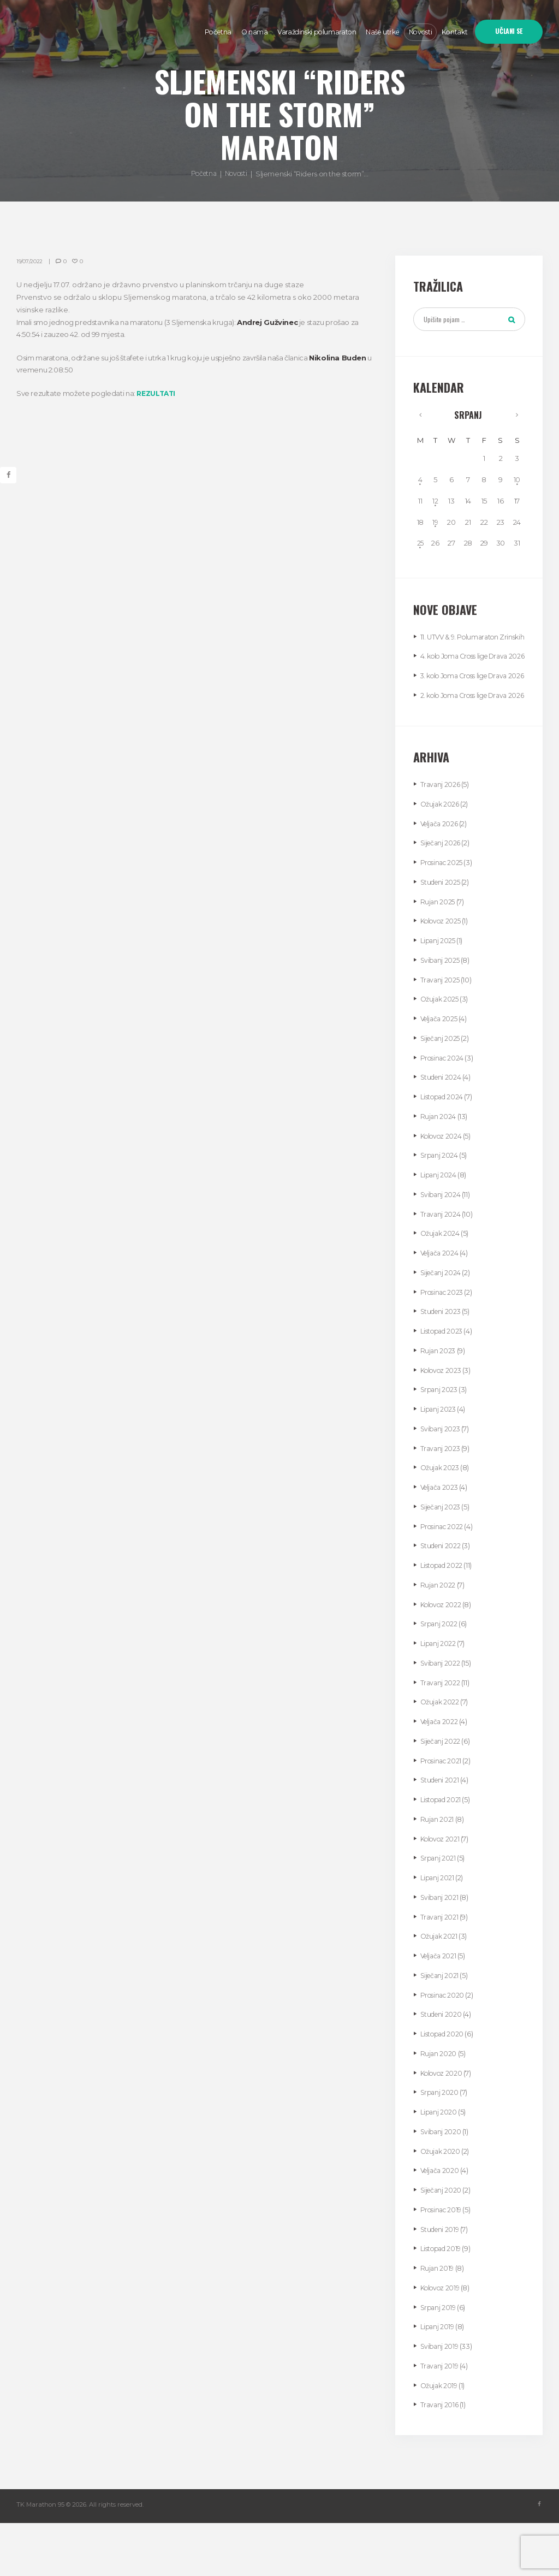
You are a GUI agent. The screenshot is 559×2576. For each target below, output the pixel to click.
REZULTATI (157, 393)
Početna (202, 173)
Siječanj (441, 895)
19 (436, 524)
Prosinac (443, 915)
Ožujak (441, 856)
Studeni (441, 934)
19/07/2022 (29, 261)
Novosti (237, 173)
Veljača (440, 876)
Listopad (443, 1149)
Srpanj (469, 417)
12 (435, 504)
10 (517, 482)
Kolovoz (442, 973)
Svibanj (440, 1012)
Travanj (440, 837)
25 (420, 546)
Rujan (438, 954)
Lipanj (438, 993)
